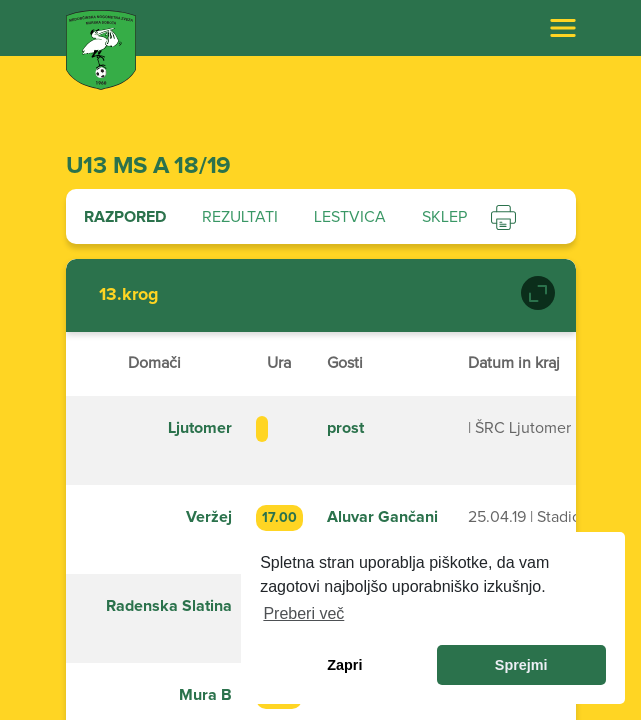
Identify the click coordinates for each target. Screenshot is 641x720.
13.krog (129, 295)
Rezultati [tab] (240, 217)
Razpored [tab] (125, 217)
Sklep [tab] (444, 217)
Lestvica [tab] (350, 217)
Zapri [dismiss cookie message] (344, 665)
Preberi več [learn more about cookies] (303, 613)
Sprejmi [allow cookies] (521, 665)
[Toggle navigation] (563, 28)
